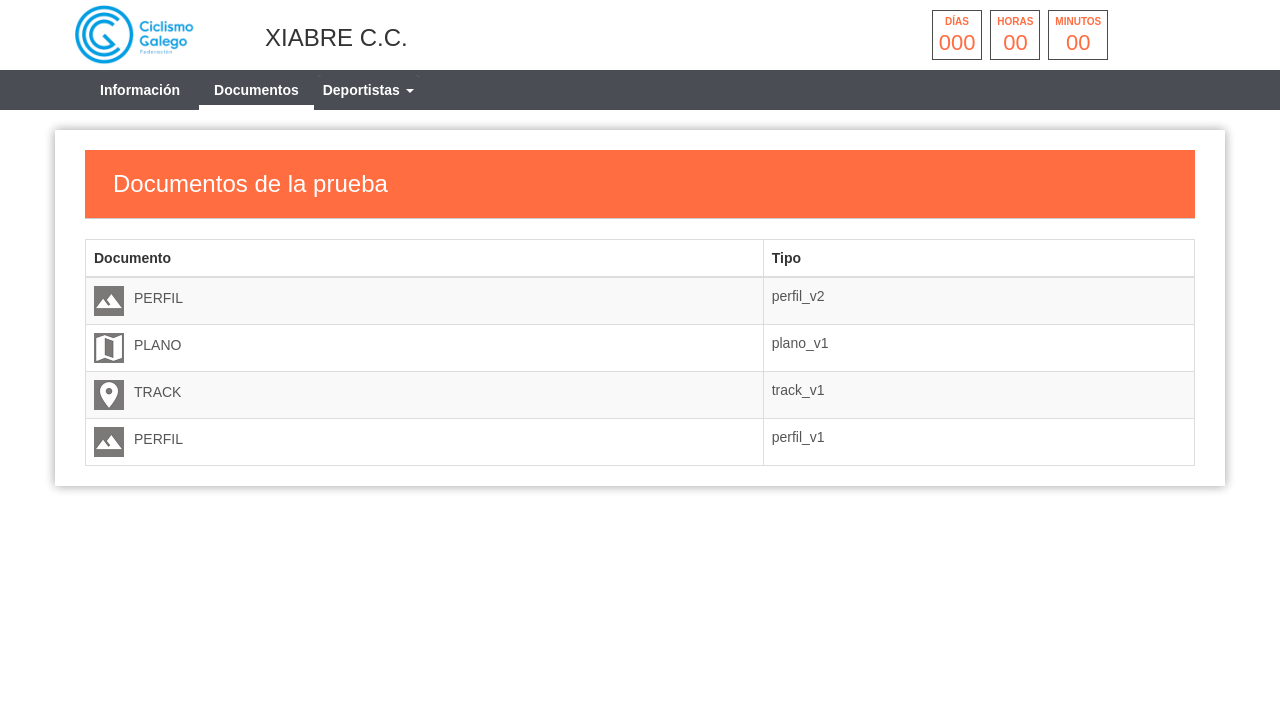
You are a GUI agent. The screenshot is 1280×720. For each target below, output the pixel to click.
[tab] (368, 90)
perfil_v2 (798, 296)
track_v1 (798, 390)
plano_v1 (800, 343)
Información (140, 90)
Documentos (256, 90)
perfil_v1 (798, 437)
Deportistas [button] (368, 90)
